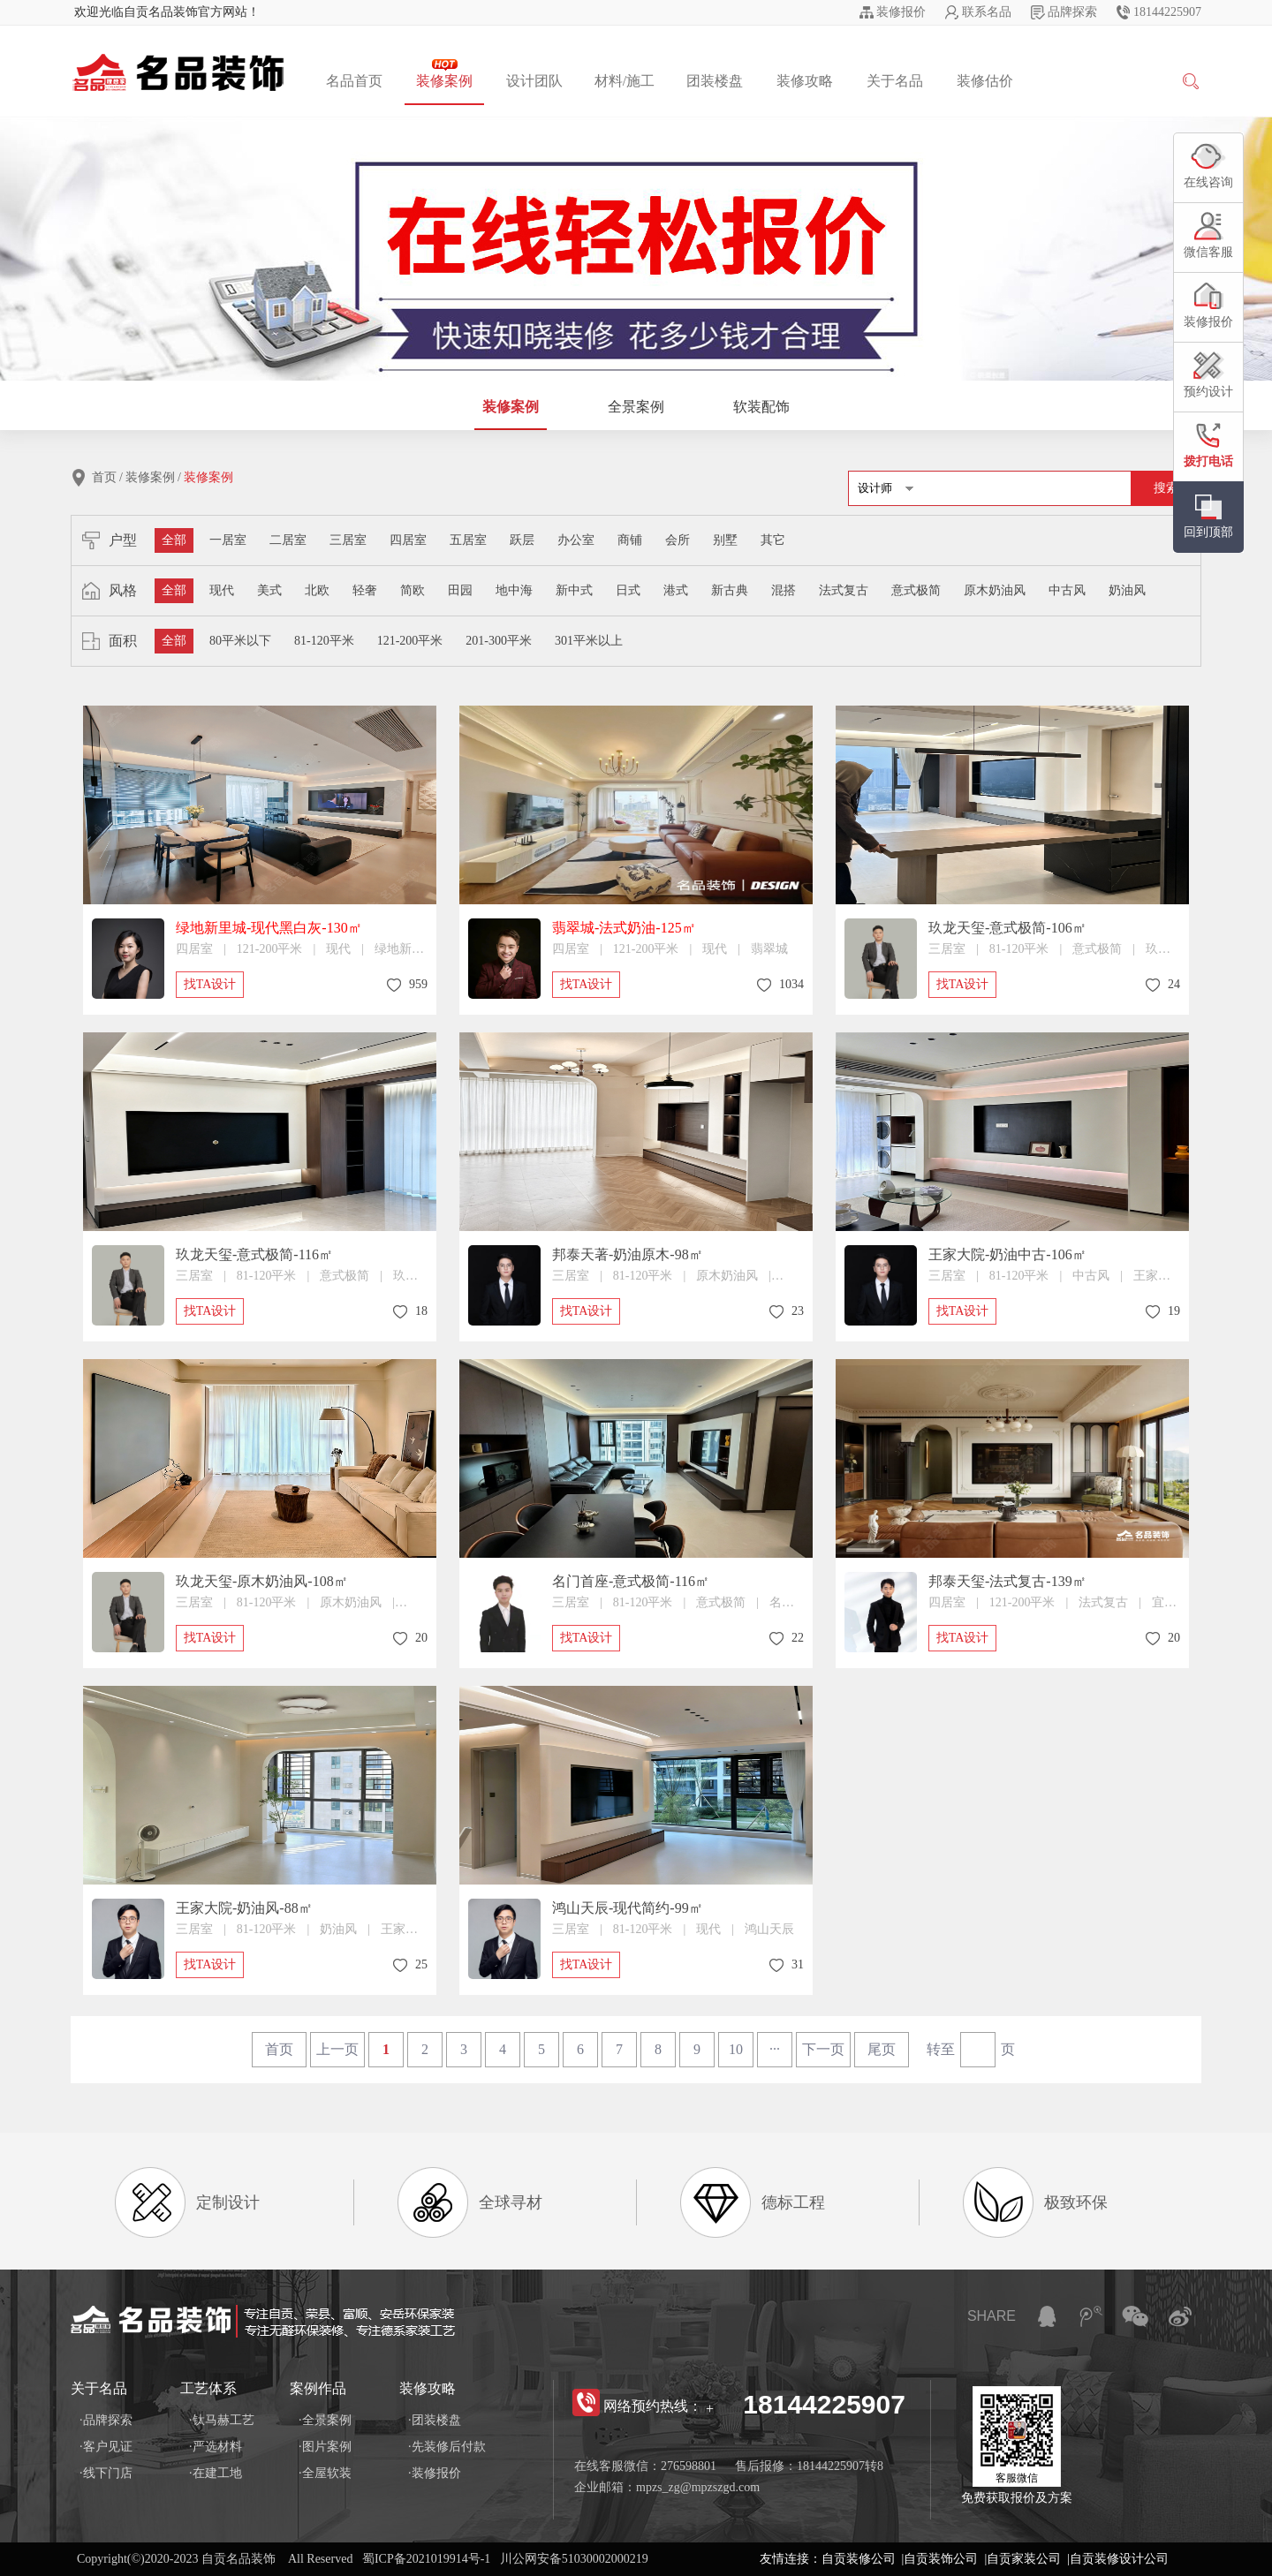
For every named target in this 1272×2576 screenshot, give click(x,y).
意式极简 (916, 590)
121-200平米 (410, 640)
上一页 (337, 2049)
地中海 (514, 590)
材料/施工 (624, 80)
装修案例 (444, 73)
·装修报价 (434, 2473)
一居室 (227, 540)
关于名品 (895, 80)
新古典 (729, 590)
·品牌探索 (106, 2420)
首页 (104, 477)
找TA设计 (210, 984)
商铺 (629, 540)
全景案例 (636, 406)
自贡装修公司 (859, 2558)
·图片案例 (325, 2446)
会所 (677, 540)
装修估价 (985, 80)
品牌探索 (1072, 12)
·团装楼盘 (434, 2420)
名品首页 (354, 80)
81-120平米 (324, 640)
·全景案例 (325, 2420)
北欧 (317, 590)
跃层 (522, 540)
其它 (773, 540)
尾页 (881, 2049)
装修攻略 (804, 80)
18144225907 (1167, 12)
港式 (675, 590)
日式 (628, 590)
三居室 (348, 540)
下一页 (823, 2049)
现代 (221, 590)
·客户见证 (106, 2446)
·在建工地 (215, 2473)
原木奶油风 (995, 590)
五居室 (468, 540)
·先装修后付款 (447, 2446)
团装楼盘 (714, 80)
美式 (269, 590)
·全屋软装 (325, 2473)
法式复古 (843, 590)
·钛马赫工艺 (221, 2420)
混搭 (783, 590)
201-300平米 (499, 640)
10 (736, 2049)
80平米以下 (240, 640)
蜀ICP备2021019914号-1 (426, 2558)
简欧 (412, 590)
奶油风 (1127, 590)
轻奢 (364, 590)
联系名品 (986, 12)
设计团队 (534, 80)
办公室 (575, 540)
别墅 (725, 540)
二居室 (288, 540)
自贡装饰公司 (941, 2558)
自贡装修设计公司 (1119, 2558)
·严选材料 (215, 2446)
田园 (460, 590)
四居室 (408, 540)
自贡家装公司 (1024, 2558)
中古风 (1067, 590)
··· (774, 2049)
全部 (174, 540)
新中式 (574, 590)
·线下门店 (106, 2473)
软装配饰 (761, 406)
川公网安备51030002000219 (574, 2558)
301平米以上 (589, 640)
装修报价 (901, 12)
